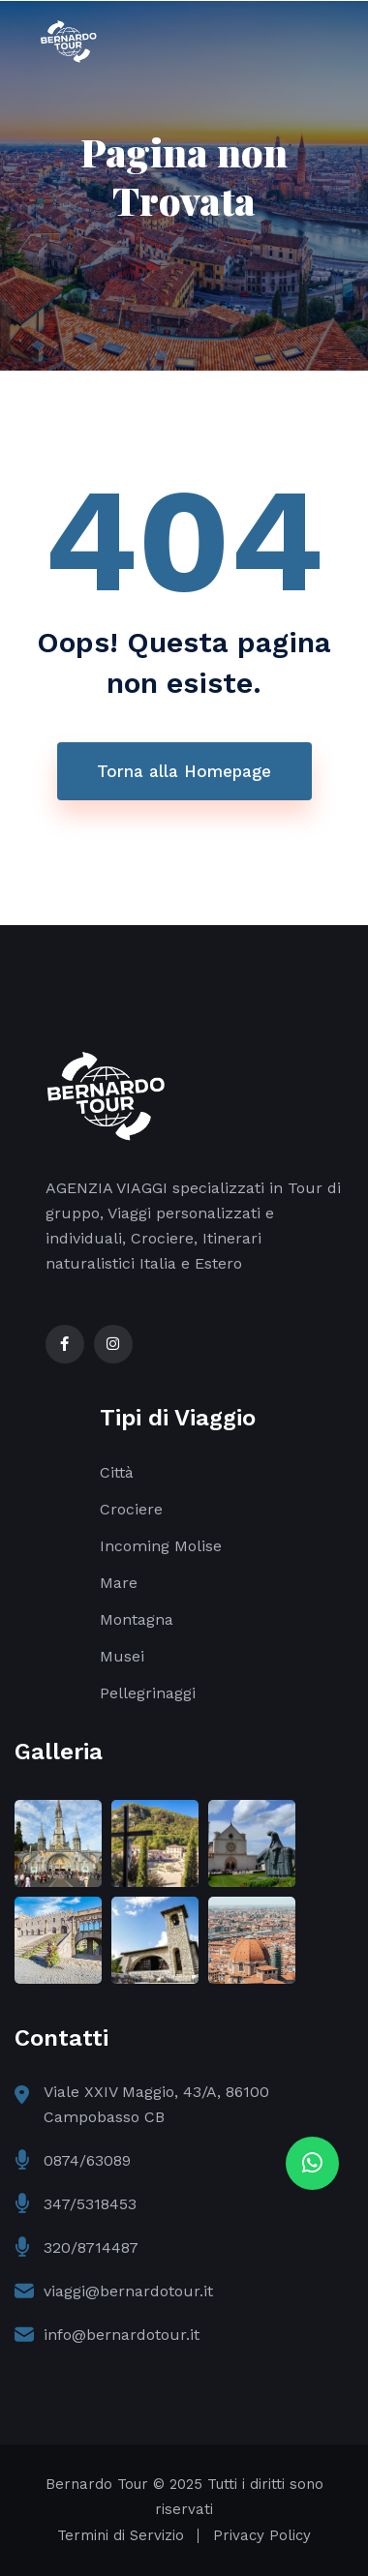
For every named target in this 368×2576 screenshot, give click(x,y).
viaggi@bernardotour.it (128, 2291)
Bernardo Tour (97, 2484)
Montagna (136, 1619)
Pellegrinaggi (148, 1693)
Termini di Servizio (120, 2535)
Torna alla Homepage (184, 771)
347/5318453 (90, 2204)
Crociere (131, 1509)
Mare (119, 1582)
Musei (122, 1656)
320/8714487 (91, 2247)
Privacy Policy (262, 2535)
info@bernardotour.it (121, 2334)
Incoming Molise (161, 1546)
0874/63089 (87, 2160)
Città (117, 1472)
